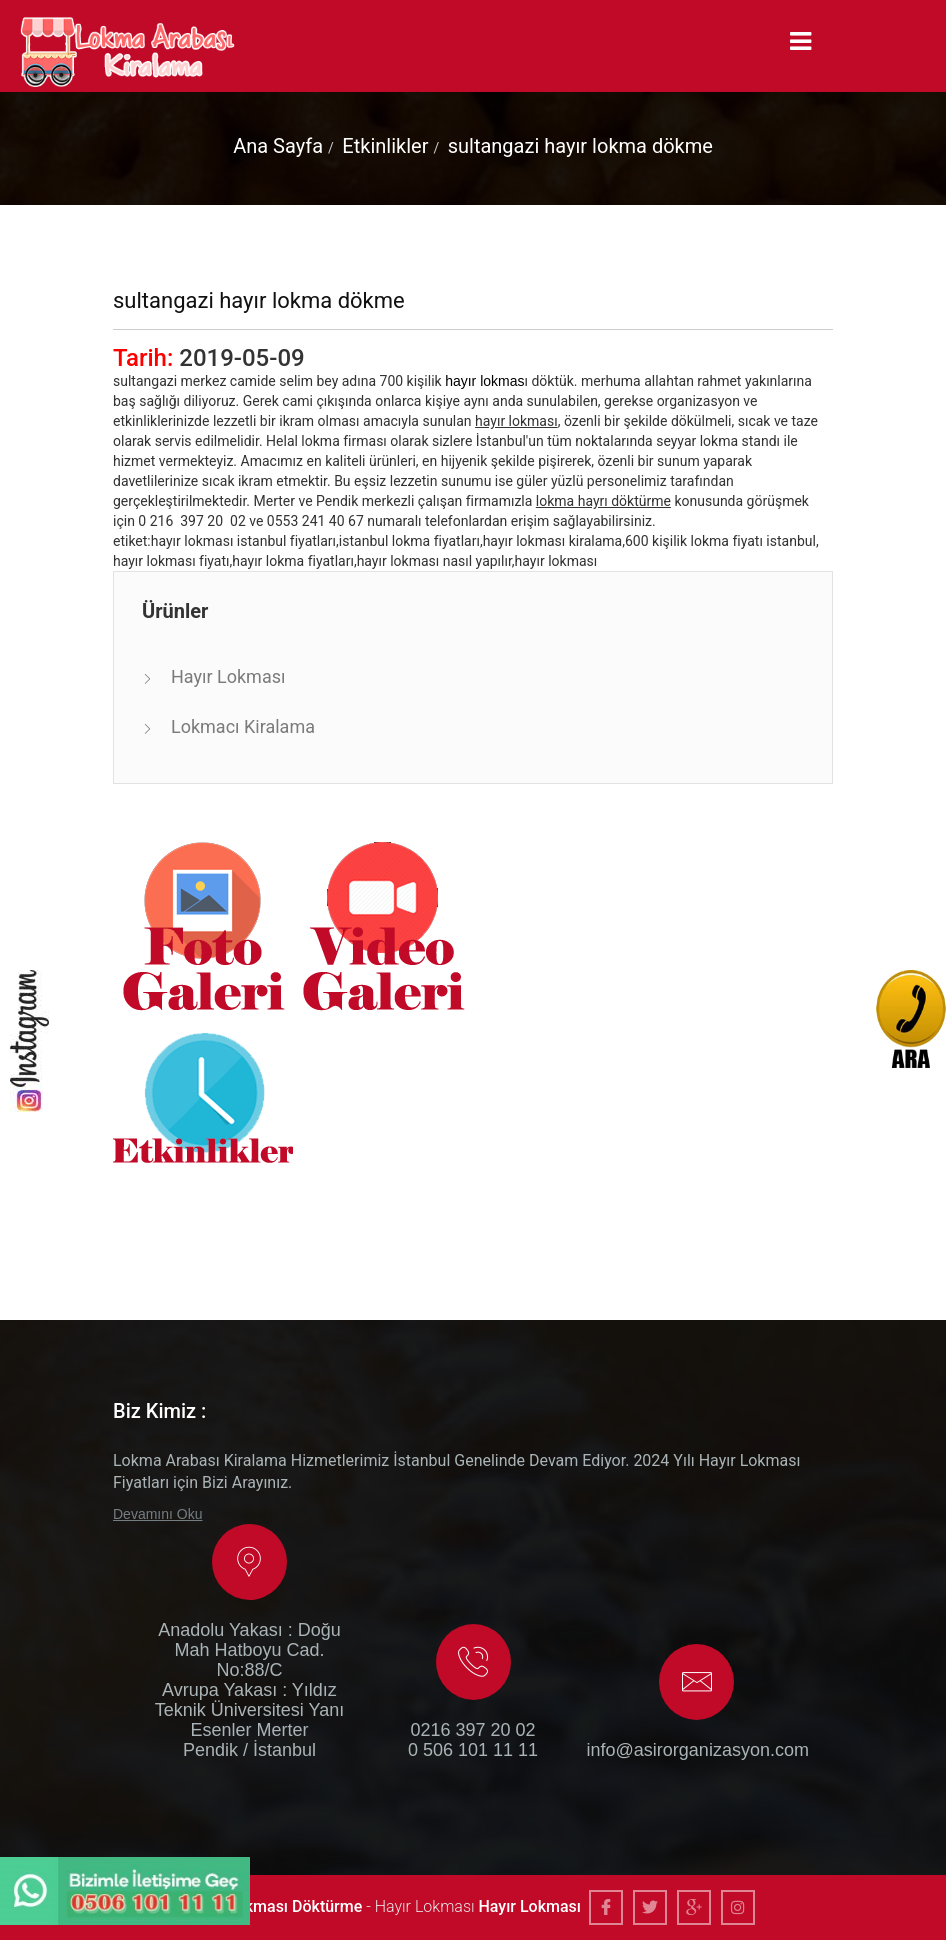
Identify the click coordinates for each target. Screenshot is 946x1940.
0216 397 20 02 (472, 1730)
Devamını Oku (157, 1514)
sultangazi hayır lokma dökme (580, 146)
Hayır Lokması (228, 676)
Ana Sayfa (278, 146)
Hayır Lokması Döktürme (274, 1906)
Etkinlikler (385, 146)
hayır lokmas (484, 381)
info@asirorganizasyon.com (697, 1750)
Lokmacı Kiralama (243, 726)
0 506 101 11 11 (473, 1750)
